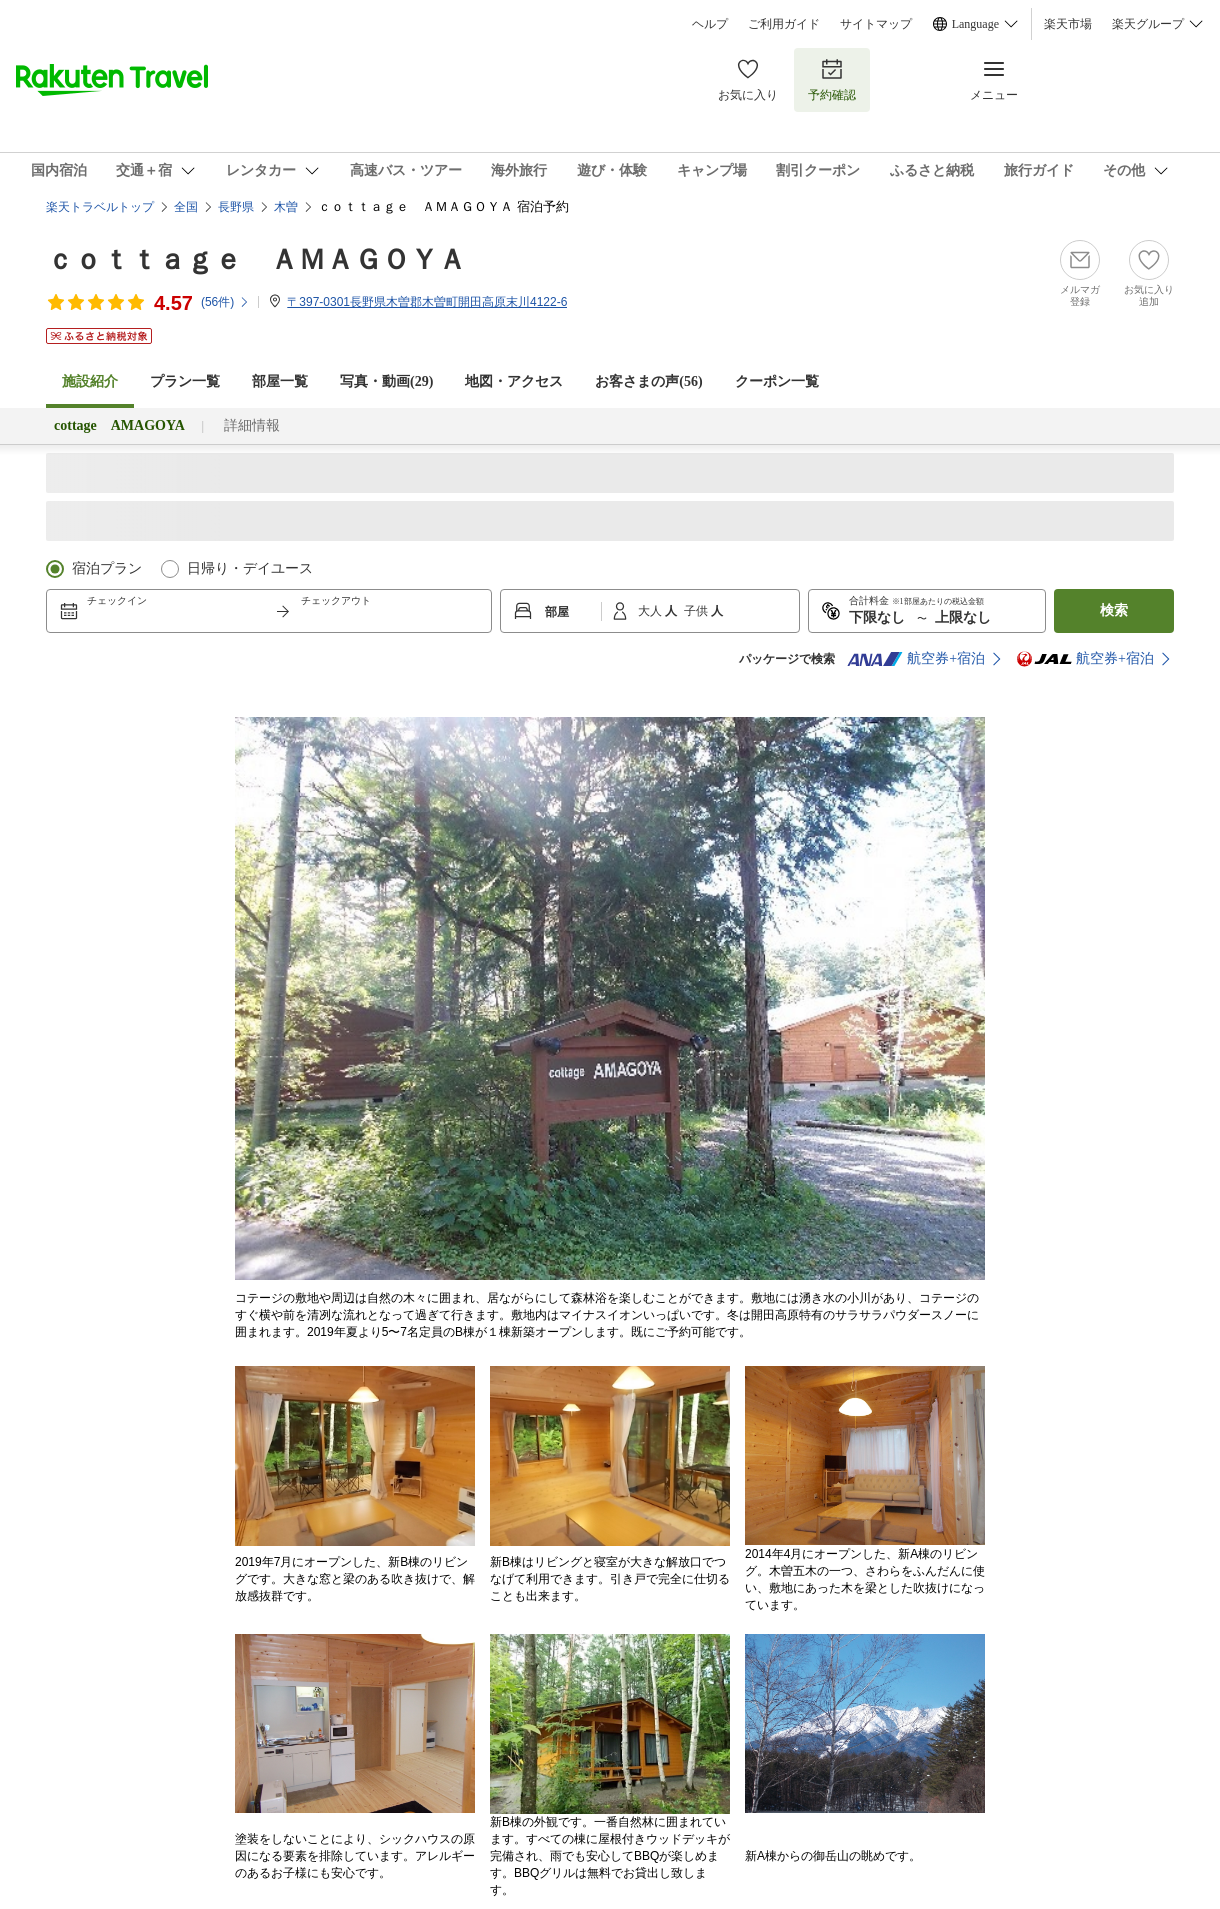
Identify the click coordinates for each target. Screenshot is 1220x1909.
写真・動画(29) (386, 381)
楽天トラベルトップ (100, 207)
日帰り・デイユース (250, 568)
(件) (225, 302)
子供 (697, 611)
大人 (651, 611)
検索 (1114, 610)
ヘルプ (710, 24)
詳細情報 (252, 425)
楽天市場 (1068, 24)
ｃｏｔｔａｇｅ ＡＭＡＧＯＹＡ (256, 259)
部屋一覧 (280, 381)
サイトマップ (876, 24)
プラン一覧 (185, 381)
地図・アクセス (514, 381)
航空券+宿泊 (916, 659)
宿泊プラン (107, 568)
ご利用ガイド (784, 24)
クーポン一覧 (777, 381)
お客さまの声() (648, 381)
